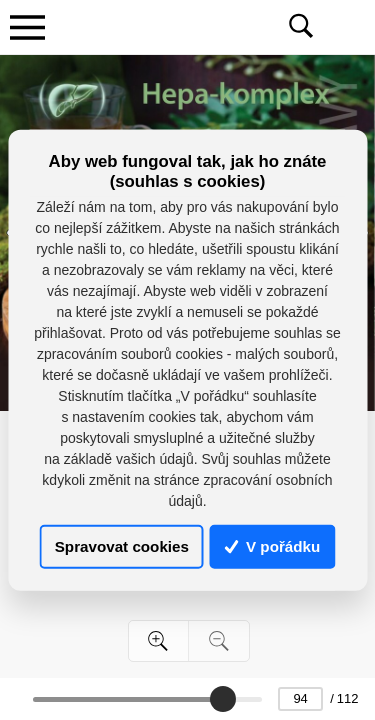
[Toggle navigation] (27, 27)
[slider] (223, 699)
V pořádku (273, 546)
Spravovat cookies (122, 546)
